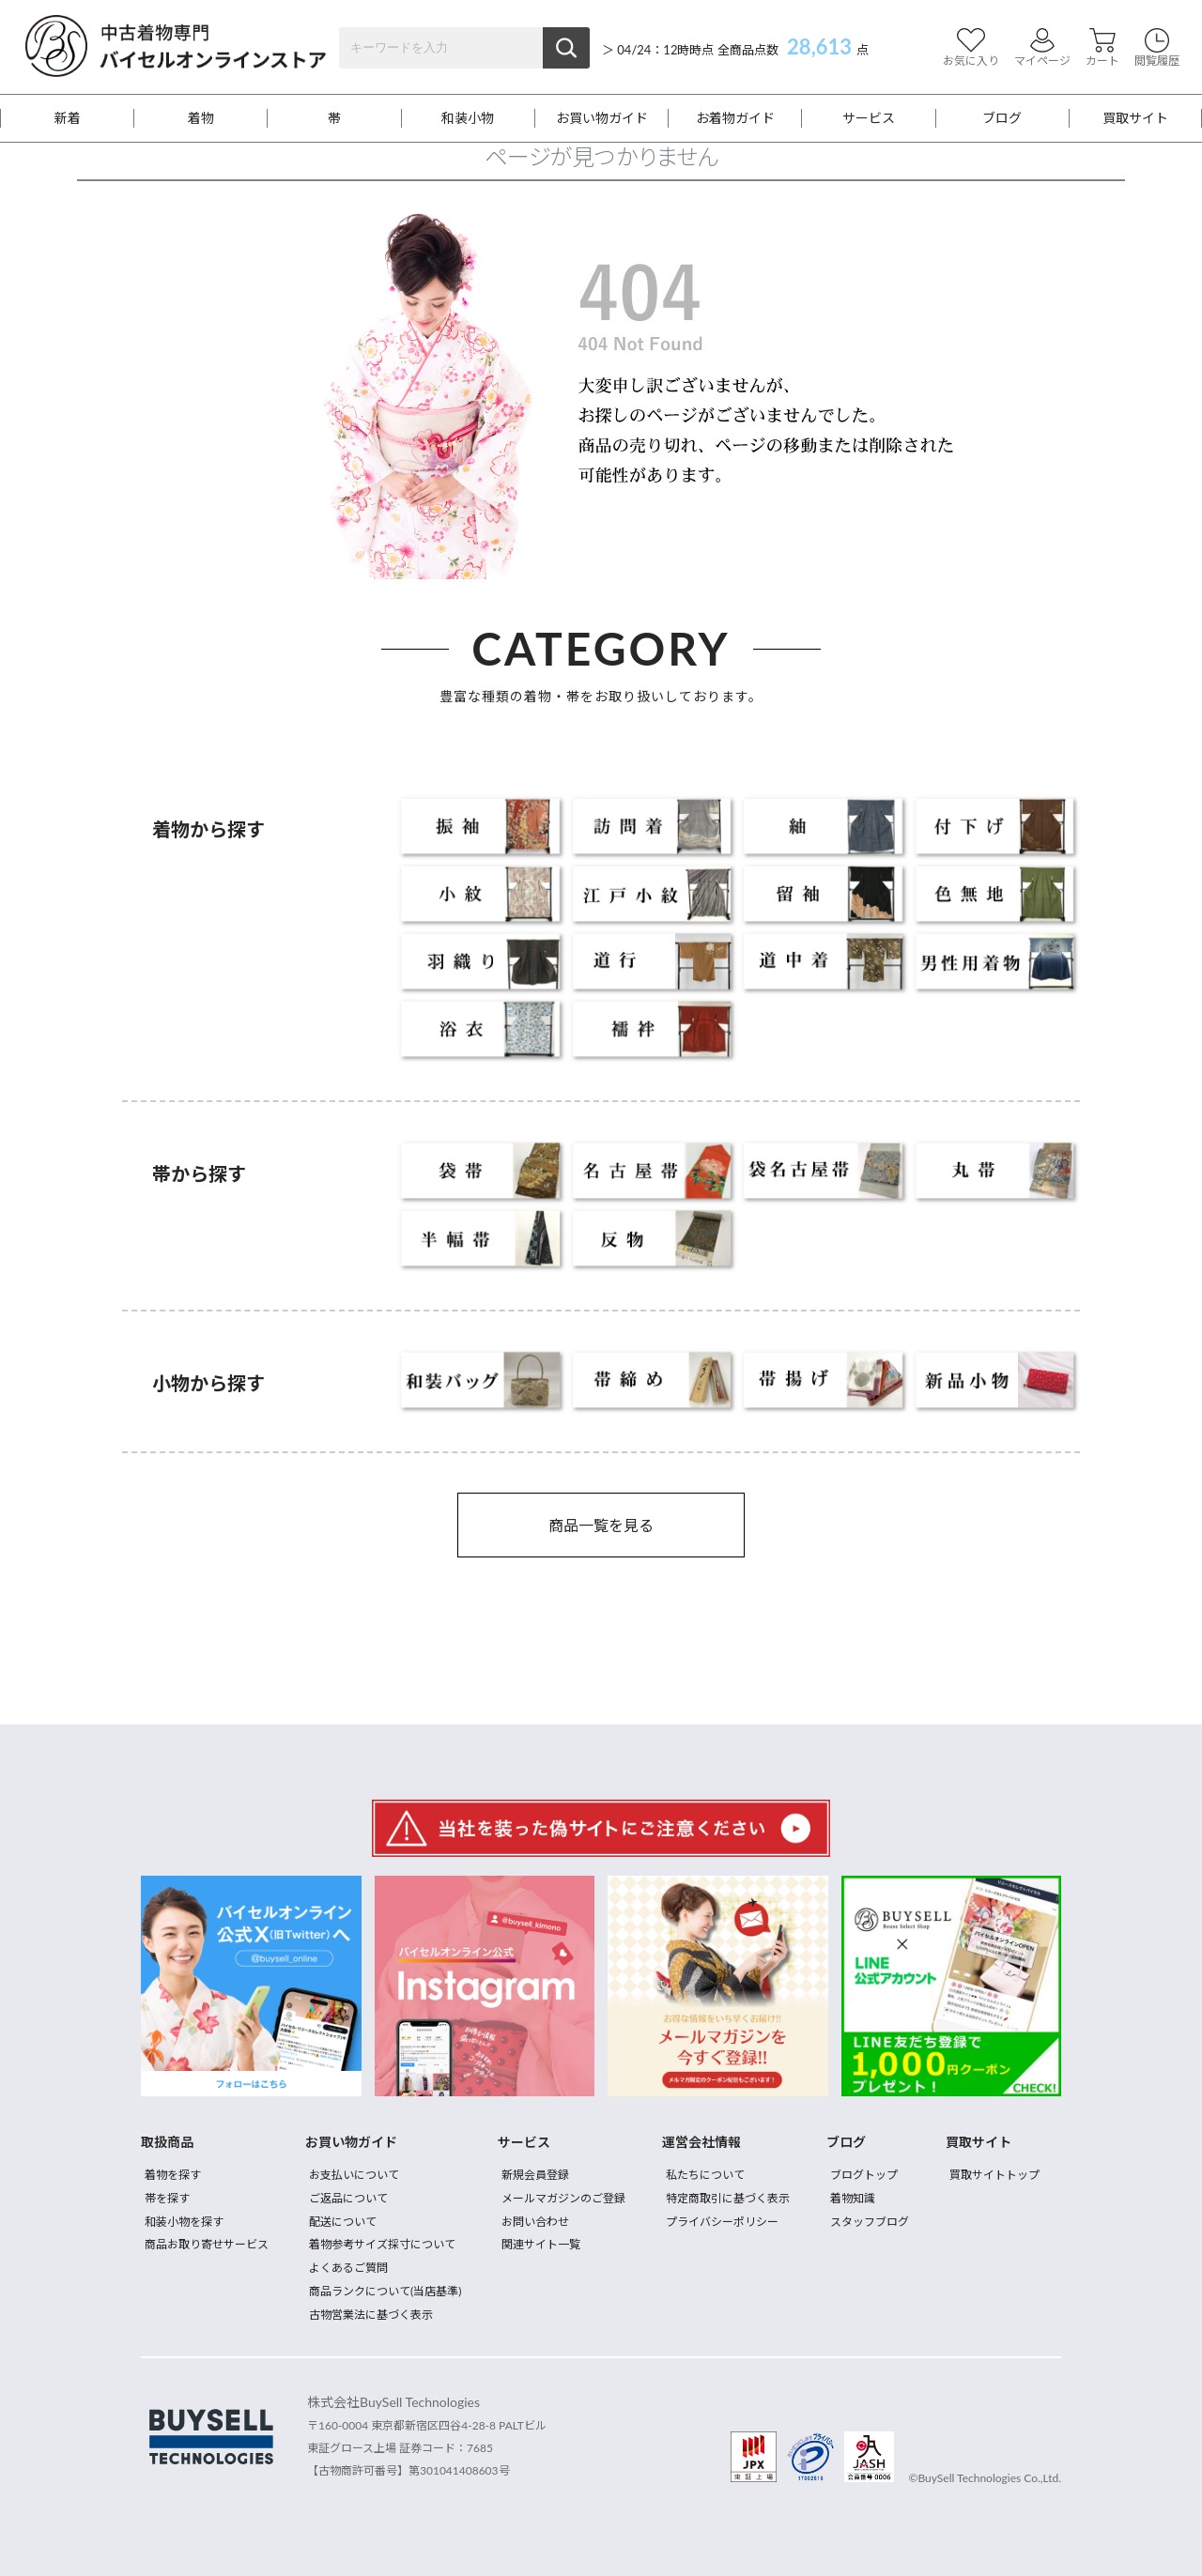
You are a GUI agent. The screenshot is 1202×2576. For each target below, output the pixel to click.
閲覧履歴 (1156, 47)
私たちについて (705, 2175)
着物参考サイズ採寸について (382, 2244)
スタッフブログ (869, 2222)
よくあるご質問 (348, 2268)
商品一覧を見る (601, 1525)
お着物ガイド (735, 118)
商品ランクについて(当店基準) (385, 2291)
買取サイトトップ (994, 2175)
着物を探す (173, 2175)
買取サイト (1135, 118)
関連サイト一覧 (540, 2244)
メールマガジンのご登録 (563, 2198)
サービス (868, 118)
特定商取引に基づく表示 (728, 2198)
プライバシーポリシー (722, 2222)
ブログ (1002, 118)
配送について (343, 2222)
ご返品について (348, 2198)
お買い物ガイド (602, 118)
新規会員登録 (535, 2175)
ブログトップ (864, 2175)
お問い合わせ (535, 2222)
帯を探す (167, 2198)
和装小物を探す (184, 2222)
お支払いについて (354, 2175)
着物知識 (852, 2198)
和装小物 (467, 118)
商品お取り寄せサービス (207, 2244)
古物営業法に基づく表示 (371, 2315)
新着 (67, 118)
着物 (201, 118)
